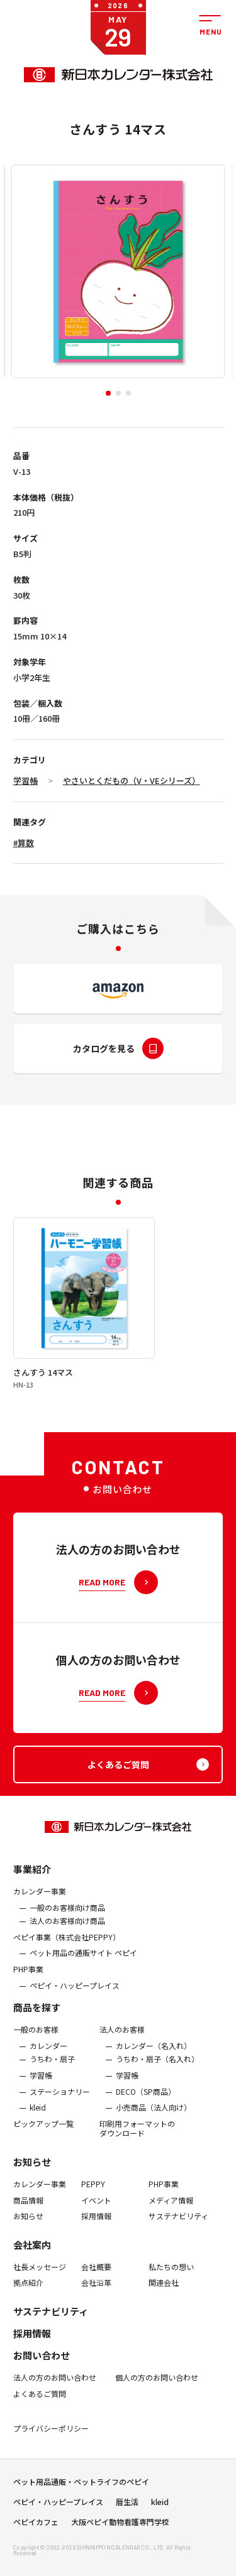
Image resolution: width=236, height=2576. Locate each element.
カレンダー (48, 2073)
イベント (96, 2227)
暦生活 (127, 2515)
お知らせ (32, 2188)
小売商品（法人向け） (153, 2134)
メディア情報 (171, 2227)
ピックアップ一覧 (43, 2151)
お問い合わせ (41, 2382)
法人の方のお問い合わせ (54, 2404)
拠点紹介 (28, 2310)
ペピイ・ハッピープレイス (75, 2013)
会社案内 (32, 2271)
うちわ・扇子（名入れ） (157, 2087)
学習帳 (25, 780)
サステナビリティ (178, 2243)
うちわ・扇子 (52, 2087)
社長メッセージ (39, 2294)
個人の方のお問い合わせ (156, 2404)
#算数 (23, 843)
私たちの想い (171, 2294)
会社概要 (96, 2294)
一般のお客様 (36, 2057)
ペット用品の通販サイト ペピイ (83, 1980)
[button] (108, 393)
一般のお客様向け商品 (67, 1935)
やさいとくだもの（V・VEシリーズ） (131, 780)
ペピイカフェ (36, 2535)
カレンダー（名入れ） (153, 2073)
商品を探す (36, 2034)
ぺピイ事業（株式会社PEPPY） (66, 1964)
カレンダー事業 (39, 1918)
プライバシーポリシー (51, 2455)
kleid (38, 2134)
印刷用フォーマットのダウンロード (137, 2155)
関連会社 (164, 2310)
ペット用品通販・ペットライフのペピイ (81, 2495)
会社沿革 (96, 2310)
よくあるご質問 (39, 2421)
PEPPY (93, 2211)
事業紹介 (32, 1896)
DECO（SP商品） (146, 2119)
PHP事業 (28, 1996)
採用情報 (96, 2243)
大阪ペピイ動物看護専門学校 (120, 2535)
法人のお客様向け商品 (67, 1948)
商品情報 (28, 2227)
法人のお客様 (122, 2057)
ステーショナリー (60, 2119)
